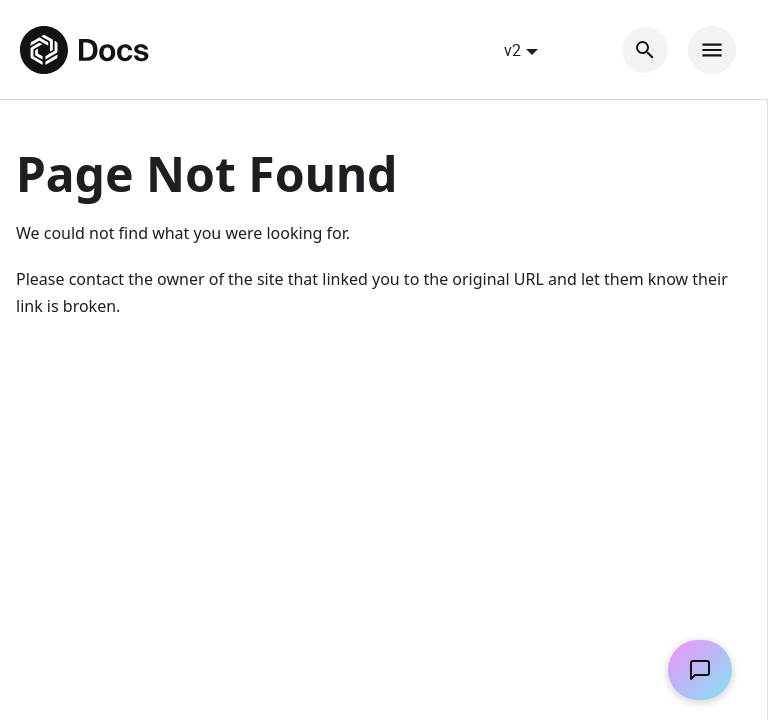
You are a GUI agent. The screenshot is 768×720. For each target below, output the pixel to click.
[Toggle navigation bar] (712, 50)
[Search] (645, 50)
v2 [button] (512, 50)
